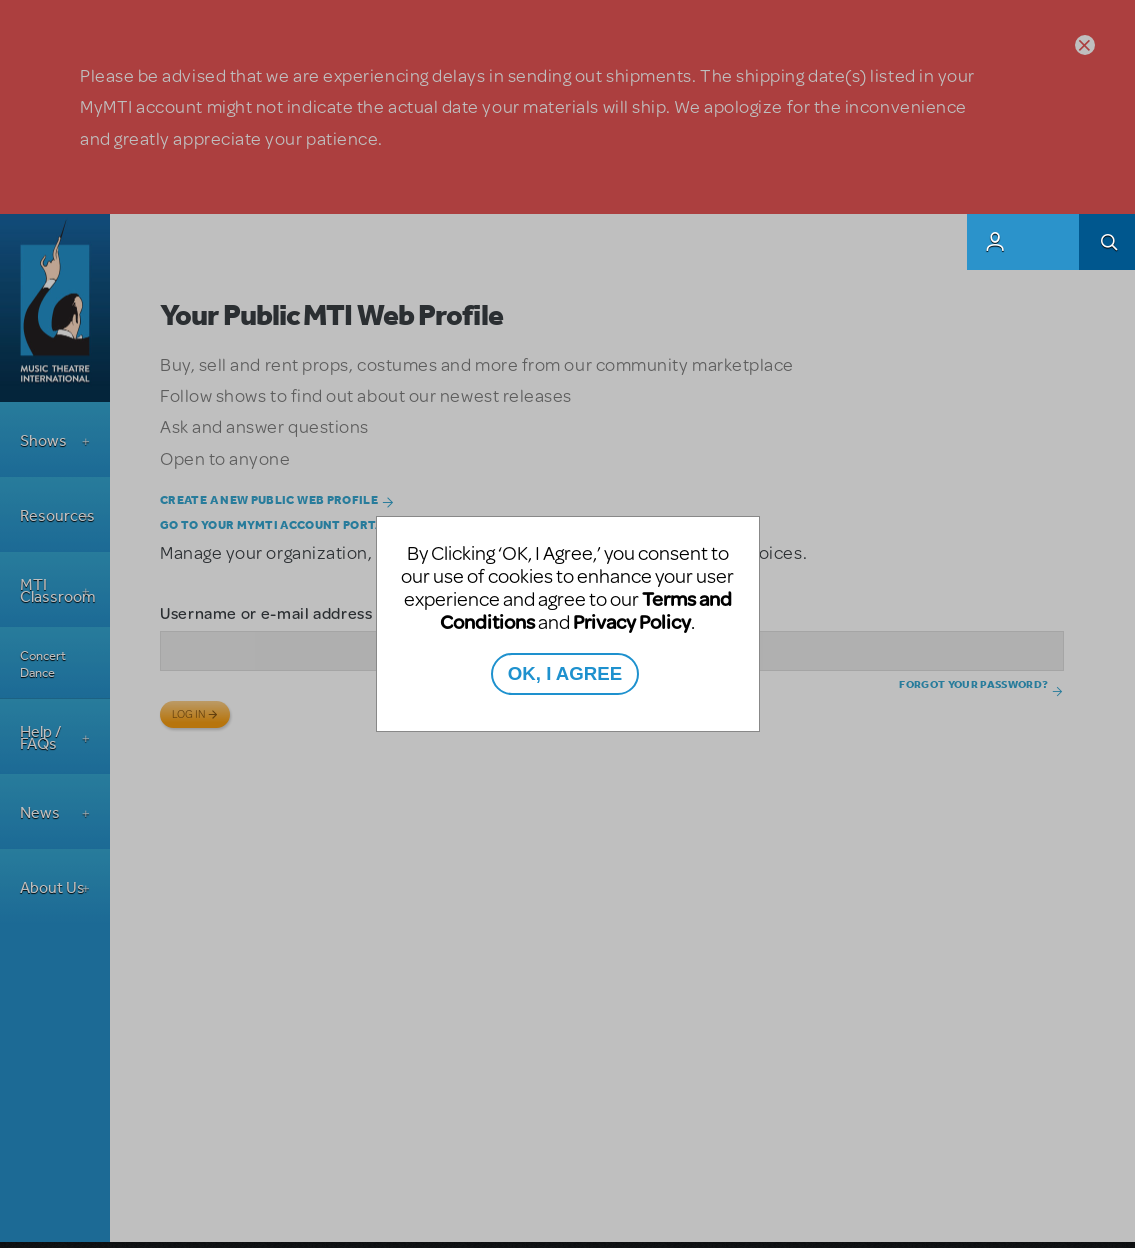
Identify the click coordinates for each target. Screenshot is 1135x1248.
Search (1107, 242)
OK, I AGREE (565, 673)
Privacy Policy (632, 621)
